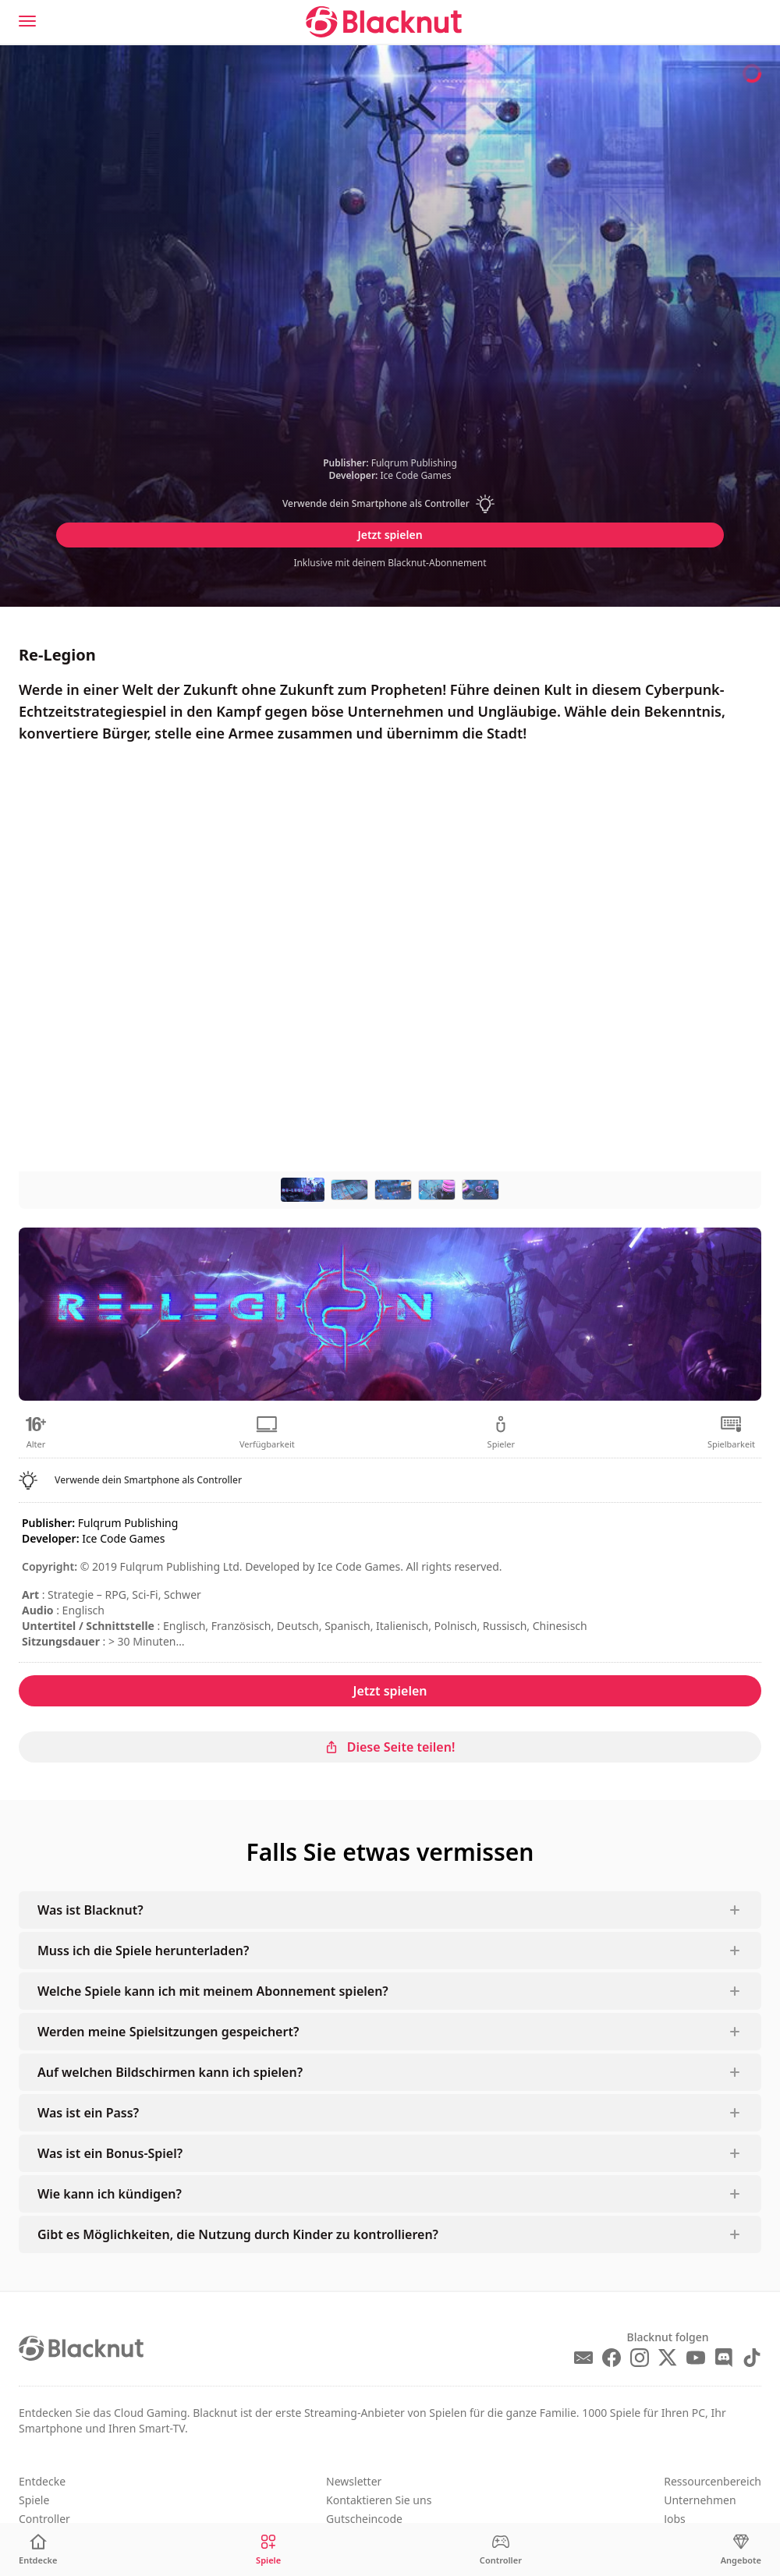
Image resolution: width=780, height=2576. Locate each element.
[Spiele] (268, 2549)
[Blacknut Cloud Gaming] (384, 21)
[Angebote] (741, 2549)
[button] (390, 503)
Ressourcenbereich (712, 2481)
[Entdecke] (38, 2549)
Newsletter (353, 2481)
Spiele (34, 2500)
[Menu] (27, 21)
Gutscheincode (364, 2518)
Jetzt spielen (389, 534)
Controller (44, 2518)
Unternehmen (700, 2500)
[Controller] (501, 2549)
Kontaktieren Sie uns (378, 2500)
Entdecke (42, 2481)
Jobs (675, 2518)
